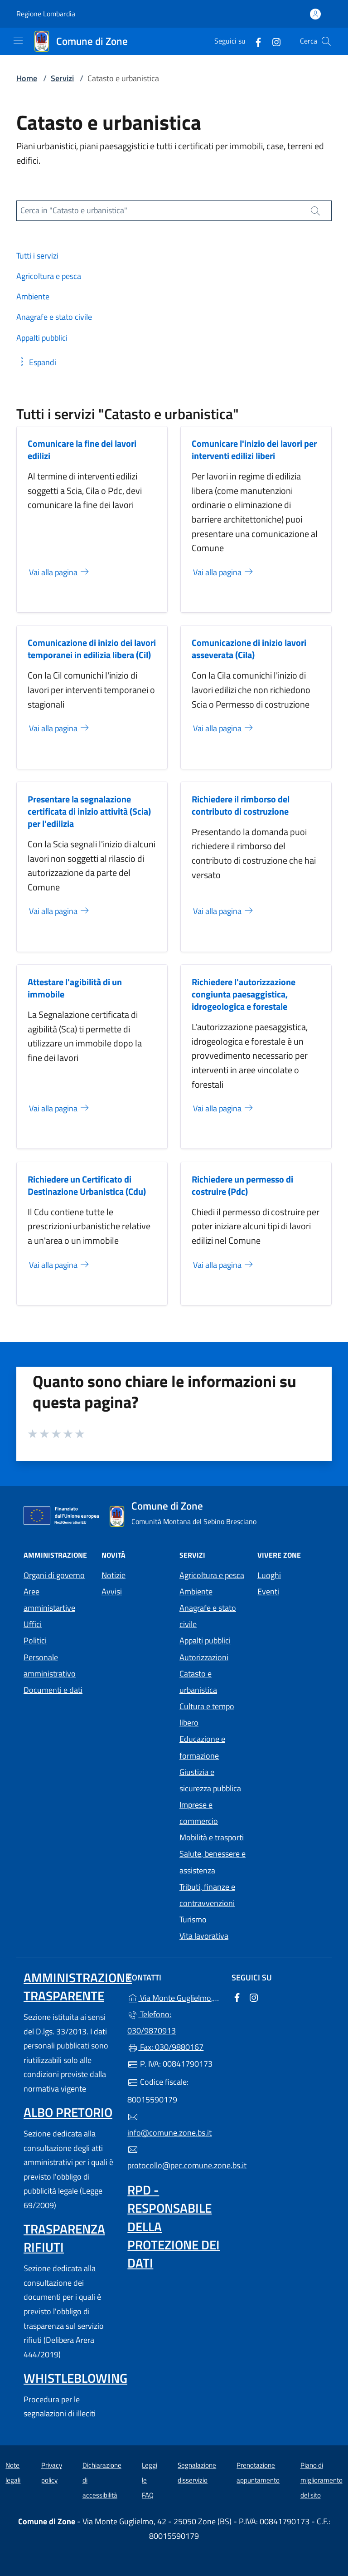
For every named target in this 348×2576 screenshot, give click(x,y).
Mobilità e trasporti (211, 1837)
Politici (35, 1640)
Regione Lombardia (45, 14)
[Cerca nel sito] (326, 41)
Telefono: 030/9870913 (151, 2022)
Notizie (114, 1575)
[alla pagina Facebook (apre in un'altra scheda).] (255, 41)
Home (26, 78)
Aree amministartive (49, 1599)
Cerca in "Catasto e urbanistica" (73, 210)
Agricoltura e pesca (211, 1575)
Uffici (33, 1624)
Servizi (62, 78)
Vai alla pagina (59, 572)
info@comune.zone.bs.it (169, 2125)
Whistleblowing (75, 2378)
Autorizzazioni (203, 1657)
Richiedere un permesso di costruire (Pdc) (242, 1185)
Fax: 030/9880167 (165, 2047)
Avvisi (112, 1591)
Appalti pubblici (205, 1640)
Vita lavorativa (203, 1936)
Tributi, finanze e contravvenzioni (207, 1895)
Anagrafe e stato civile (207, 1616)
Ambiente (196, 1591)
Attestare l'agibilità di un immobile (75, 988)
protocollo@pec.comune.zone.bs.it (173, 2157)
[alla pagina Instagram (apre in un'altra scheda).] (273, 41)
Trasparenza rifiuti (64, 2238)
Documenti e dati (53, 1690)
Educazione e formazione (202, 1747)
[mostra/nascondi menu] (18, 40)
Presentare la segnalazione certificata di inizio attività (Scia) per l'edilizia (89, 811)
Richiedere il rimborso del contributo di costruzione (241, 805)
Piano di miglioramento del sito (321, 2480)
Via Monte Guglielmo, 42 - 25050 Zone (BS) (173, 1997)
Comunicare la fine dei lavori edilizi (82, 449)
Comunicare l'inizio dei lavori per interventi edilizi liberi (254, 449)
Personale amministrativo (50, 1665)
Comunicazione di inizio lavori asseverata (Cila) (249, 648)
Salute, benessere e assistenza (212, 1862)
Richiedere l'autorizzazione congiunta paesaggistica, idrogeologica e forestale (243, 994)
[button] (36, 362)
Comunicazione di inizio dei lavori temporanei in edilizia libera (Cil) (92, 648)
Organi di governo (54, 1575)
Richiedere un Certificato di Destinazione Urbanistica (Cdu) (87, 1185)
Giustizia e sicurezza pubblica (210, 1780)
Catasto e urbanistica (198, 1681)
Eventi (268, 1591)
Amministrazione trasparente (78, 1986)
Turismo (193, 1919)
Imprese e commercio (198, 1813)
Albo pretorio (68, 2112)
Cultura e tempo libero (206, 1714)
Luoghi (269, 1575)
